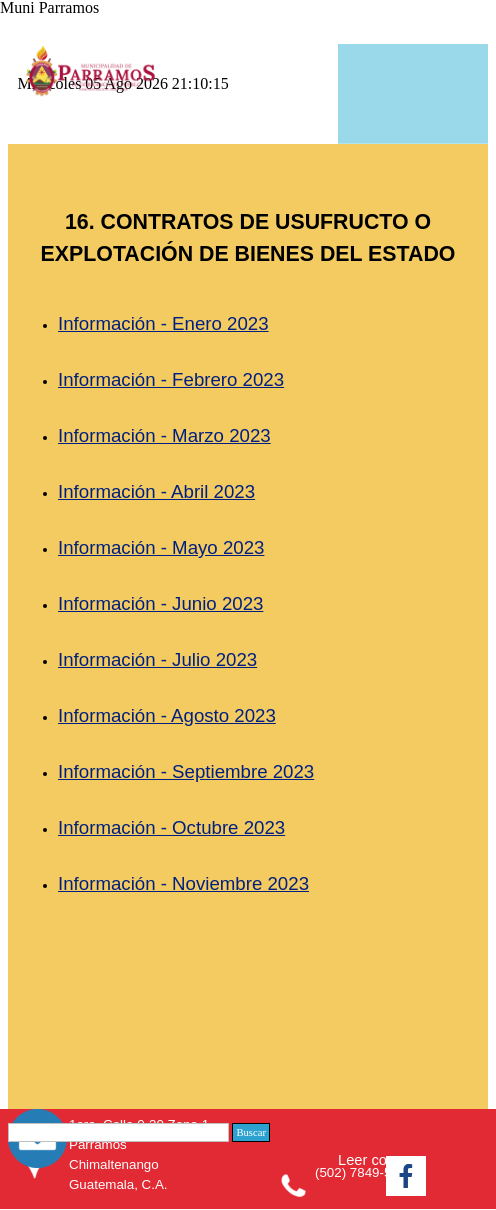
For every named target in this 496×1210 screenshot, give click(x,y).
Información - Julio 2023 (157, 659)
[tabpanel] (248, 624)
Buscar (251, 1132)
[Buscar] (118, 1132)
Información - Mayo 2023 (161, 547)
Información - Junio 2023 (160, 603)
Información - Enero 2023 (163, 323)
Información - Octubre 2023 (171, 827)
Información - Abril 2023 (156, 491)
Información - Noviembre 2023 (183, 883)
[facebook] (406, 1176)
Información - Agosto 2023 (167, 715)
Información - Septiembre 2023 (186, 771)
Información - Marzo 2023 (164, 435)
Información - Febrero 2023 (171, 379)
